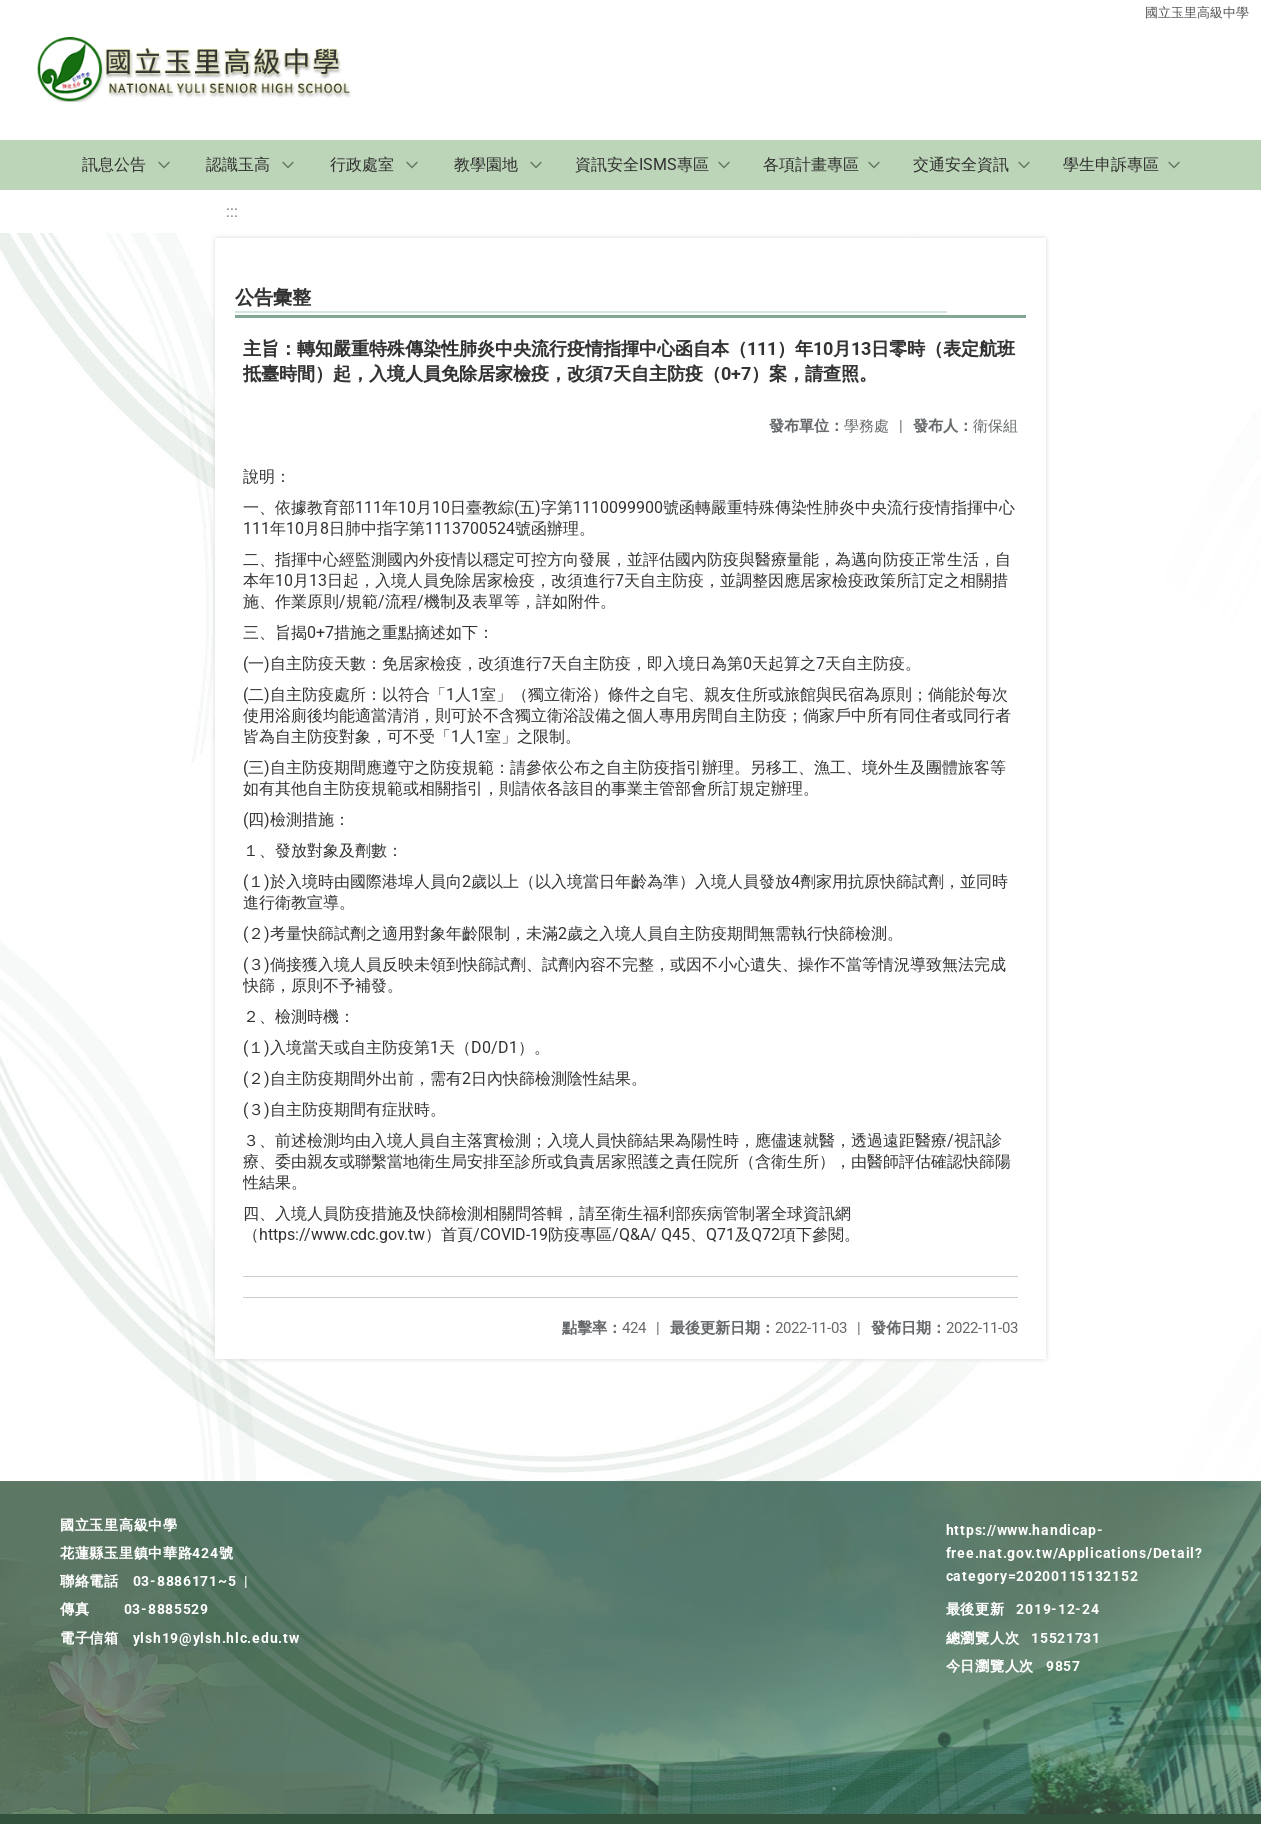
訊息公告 (114, 164)
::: (232, 211)
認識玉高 (238, 164)
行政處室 (362, 164)
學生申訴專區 (1111, 164)
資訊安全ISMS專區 (642, 164)
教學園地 (486, 164)
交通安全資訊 (961, 164)
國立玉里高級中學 (1197, 12)
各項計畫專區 (811, 164)
